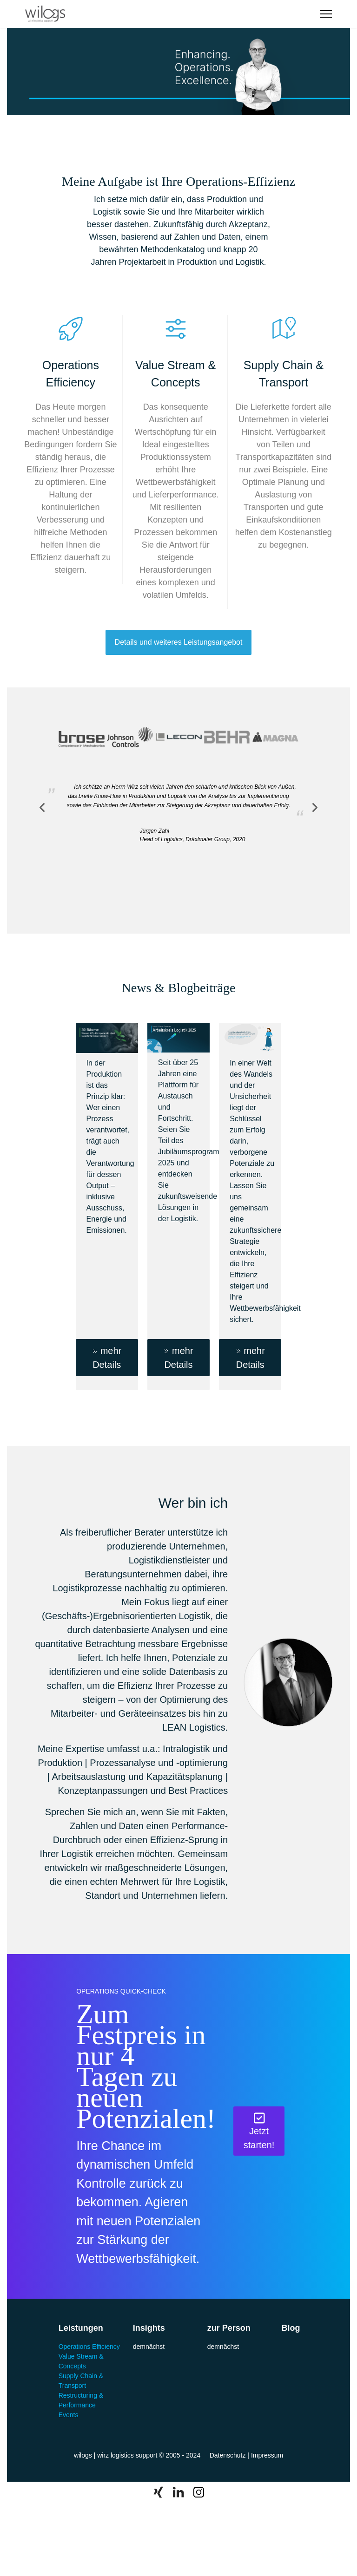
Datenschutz (228, 2455)
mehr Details (106, 1357)
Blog (291, 2328)
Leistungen (81, 2328)
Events (69, 2415)
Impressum (267, 2455)
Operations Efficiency (89, 2346)
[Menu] (326, 14)
